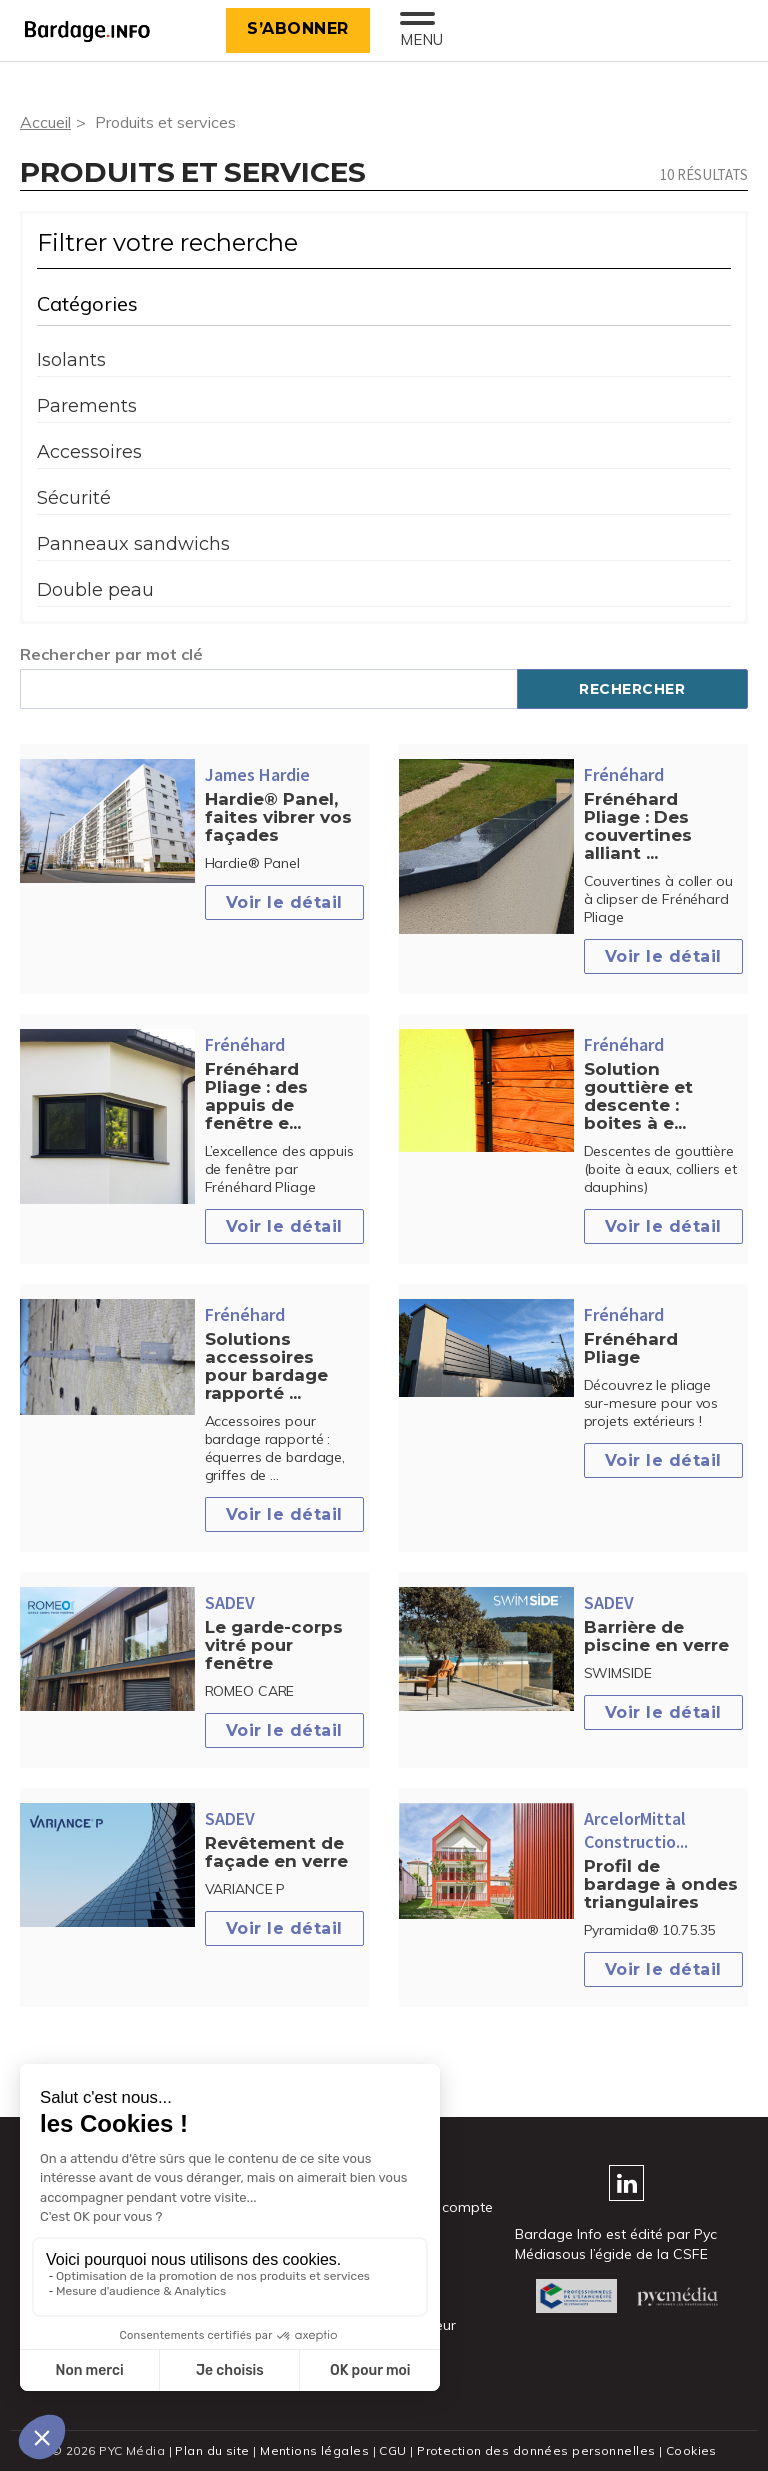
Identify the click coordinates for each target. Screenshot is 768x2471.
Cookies (691, 2450)
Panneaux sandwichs (133, 544)
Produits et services (165, 122)
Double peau (95, 590)
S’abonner (298, 28)
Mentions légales (314, 2450)
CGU (392, 2450)
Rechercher (632, 689)
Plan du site (212, 2450)
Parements (87, 406)
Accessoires (89, 452)
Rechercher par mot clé (111, 654)
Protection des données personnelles (536, 2450)
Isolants (71, 360)
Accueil (45, 122)
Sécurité (74, 498)
